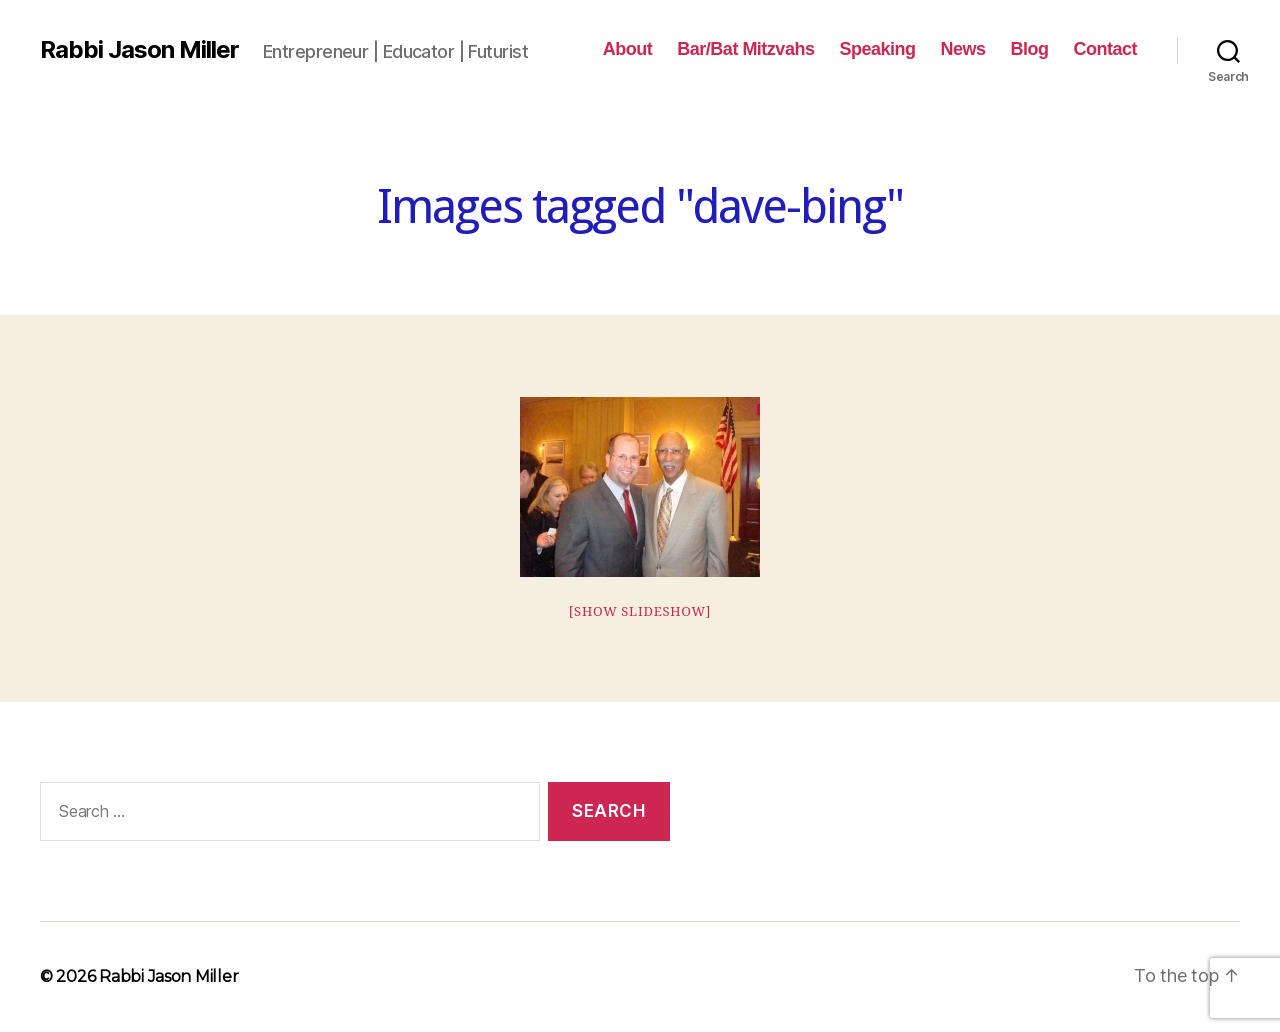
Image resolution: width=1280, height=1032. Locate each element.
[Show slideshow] (640, 612)
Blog (1029, 49)
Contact (1105, 49)
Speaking (877, 49)
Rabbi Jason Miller (139, 50)
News (962, 49)
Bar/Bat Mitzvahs (745, 49)
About (628, 49)
